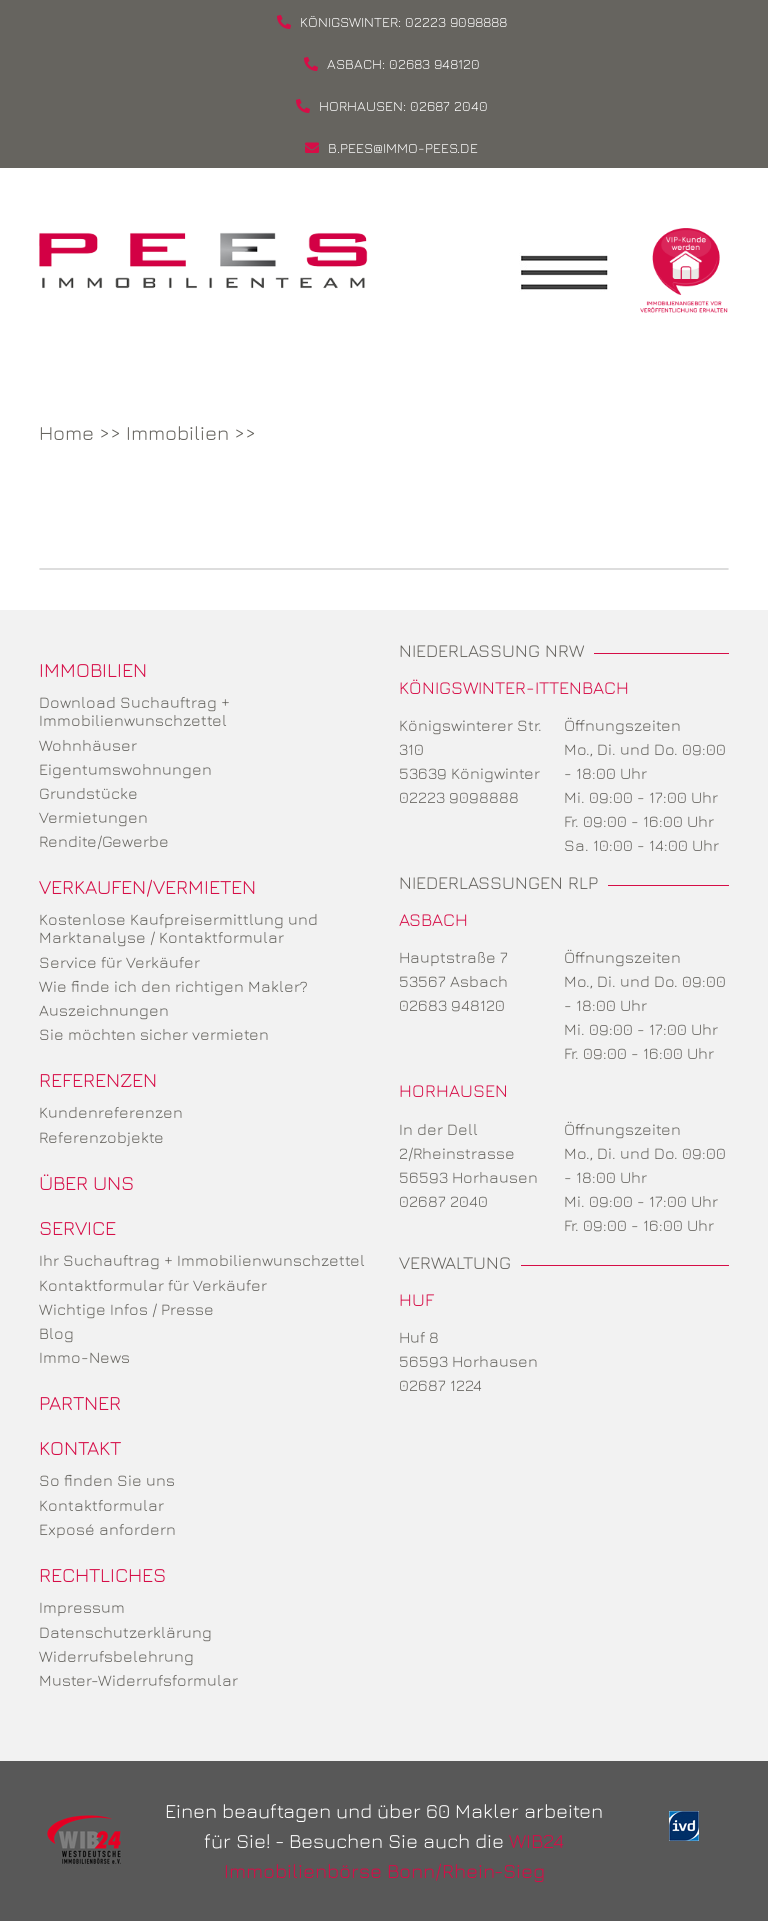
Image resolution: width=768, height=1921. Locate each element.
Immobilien (177, 432)
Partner (80, 1402)
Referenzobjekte (101, 1137)
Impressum (82, 1607)
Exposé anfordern (107, 1529)
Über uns (86, 1182)
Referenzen (98, 1079)
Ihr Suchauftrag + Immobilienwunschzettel (202, 1260)
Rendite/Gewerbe (104, 841)
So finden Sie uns (107, 1480)
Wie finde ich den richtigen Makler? (173, 986)
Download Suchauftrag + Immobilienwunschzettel (134, 711)
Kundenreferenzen (111, 1112)
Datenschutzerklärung (125, 1632)
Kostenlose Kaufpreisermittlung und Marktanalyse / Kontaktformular (178, 928)
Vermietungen (93, 817)
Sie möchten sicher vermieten (154, 1034)
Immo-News (84, 1357)
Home (66, 432)
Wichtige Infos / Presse (126, 1309)
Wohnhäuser (88, 745)
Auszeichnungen (104, 1010)
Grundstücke (88, 793)
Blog (56, 1333)
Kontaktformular (101, 1505)
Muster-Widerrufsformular (138, 1680)
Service (77, 1227)
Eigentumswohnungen (125, 769)
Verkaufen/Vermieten (147, 886)
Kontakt (80, 1447)
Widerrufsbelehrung (116, 1656)
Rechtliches (102, 1574)
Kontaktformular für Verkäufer (153, 1285)
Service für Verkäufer (119, 962)
